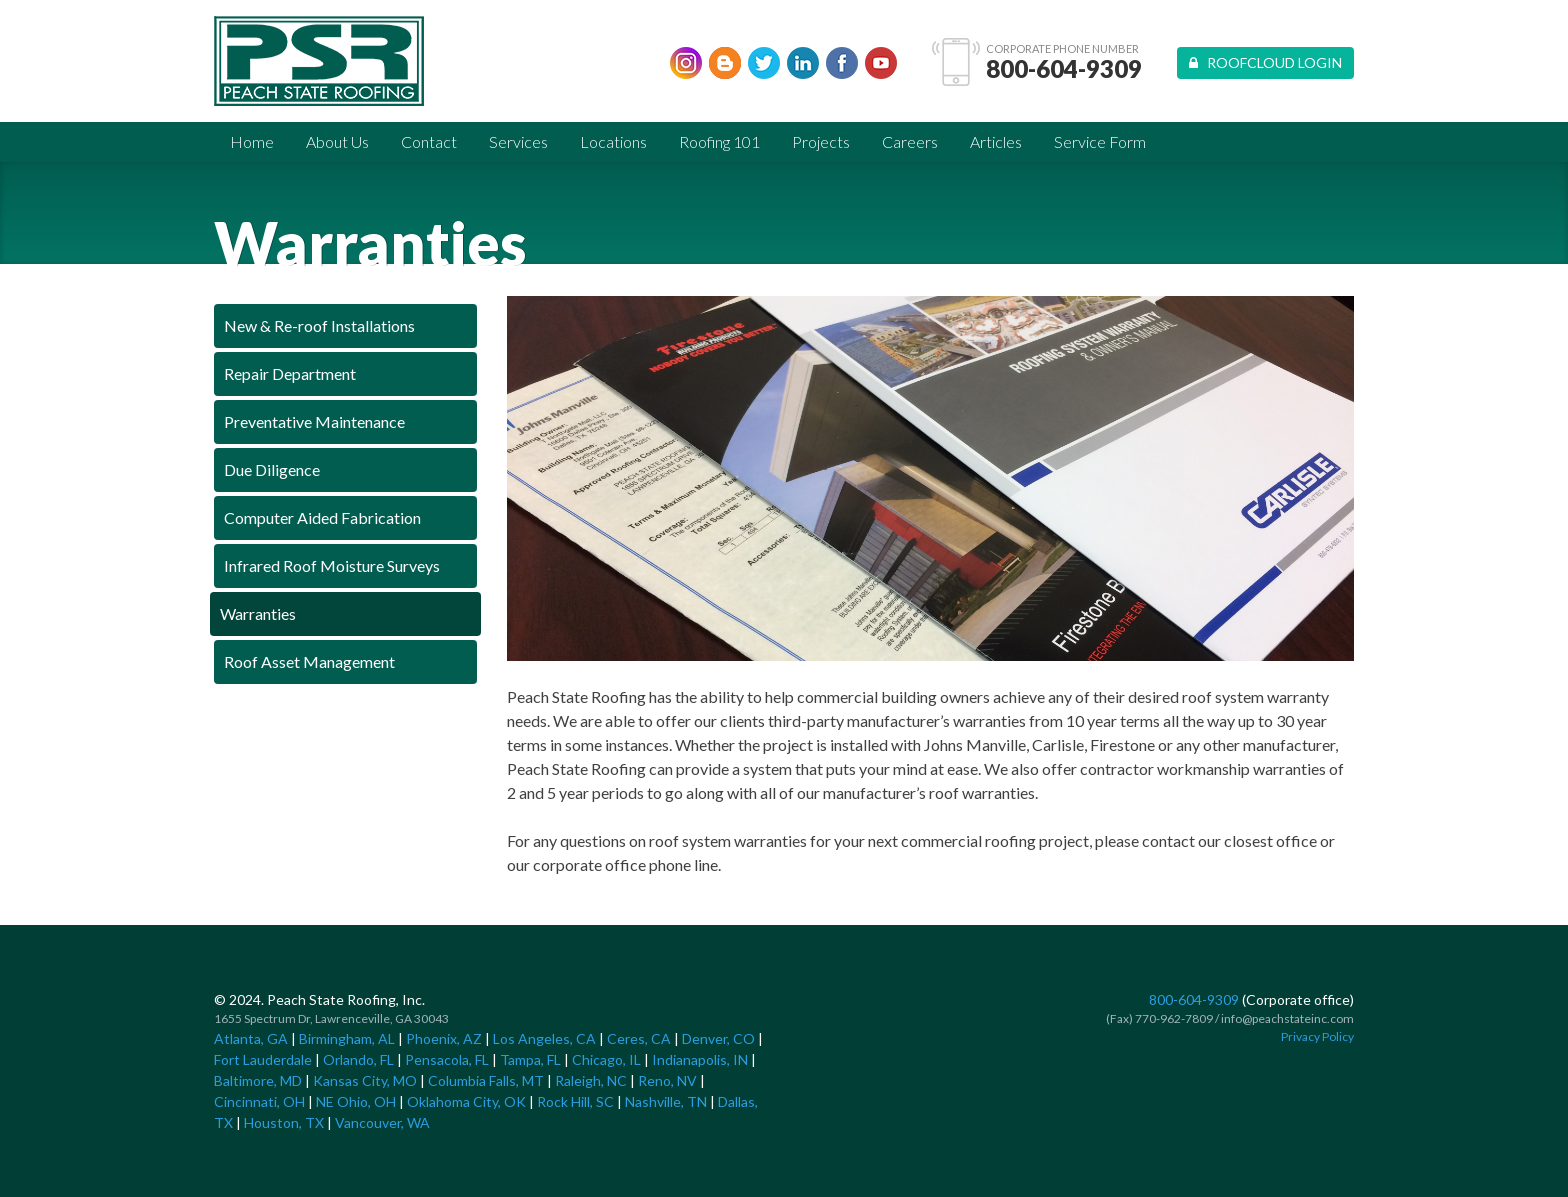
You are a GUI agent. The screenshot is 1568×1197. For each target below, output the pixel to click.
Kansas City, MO (365, 1080)
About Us (337, 141)
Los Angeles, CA (544, 1038)
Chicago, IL (606, 1059)
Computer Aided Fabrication (322, 517)
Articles (996, 141)
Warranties (258, 613)
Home (252, 141)
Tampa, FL (530, 1059)
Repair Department (290, 373)
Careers (910, 141)
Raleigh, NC (591, 1080)
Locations (613, 141)
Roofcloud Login (1265, 62)
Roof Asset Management (309, 661)
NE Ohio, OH (356, 1101)
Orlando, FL (358, 1059)
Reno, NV (667, 1080)
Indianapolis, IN (700, 1059)
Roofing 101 (719, 141)
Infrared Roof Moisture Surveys (332, 565)
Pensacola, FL (447, 1059)
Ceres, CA (639, 1038)
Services (518, 141)
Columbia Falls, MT (486, 1080)
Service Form (1100, 141)
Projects (821, 141)
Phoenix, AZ (444, 1038)
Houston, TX (284, 1122)
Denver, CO (718, 1038)
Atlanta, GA (251, 1038)
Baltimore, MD (258, 1080)
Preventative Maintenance (314, 421)
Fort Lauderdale (263, 1059)
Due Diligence (272, 469)
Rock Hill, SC (575, 1101)
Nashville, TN (666, 1101)
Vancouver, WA (382, 1122)
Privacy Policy (1317, 1036)
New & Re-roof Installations (319, 325)
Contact (429, 141)
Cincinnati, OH (259, 1101)
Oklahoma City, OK (466, 1101)
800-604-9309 (1064, 69)
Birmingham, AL (347, 1038)
